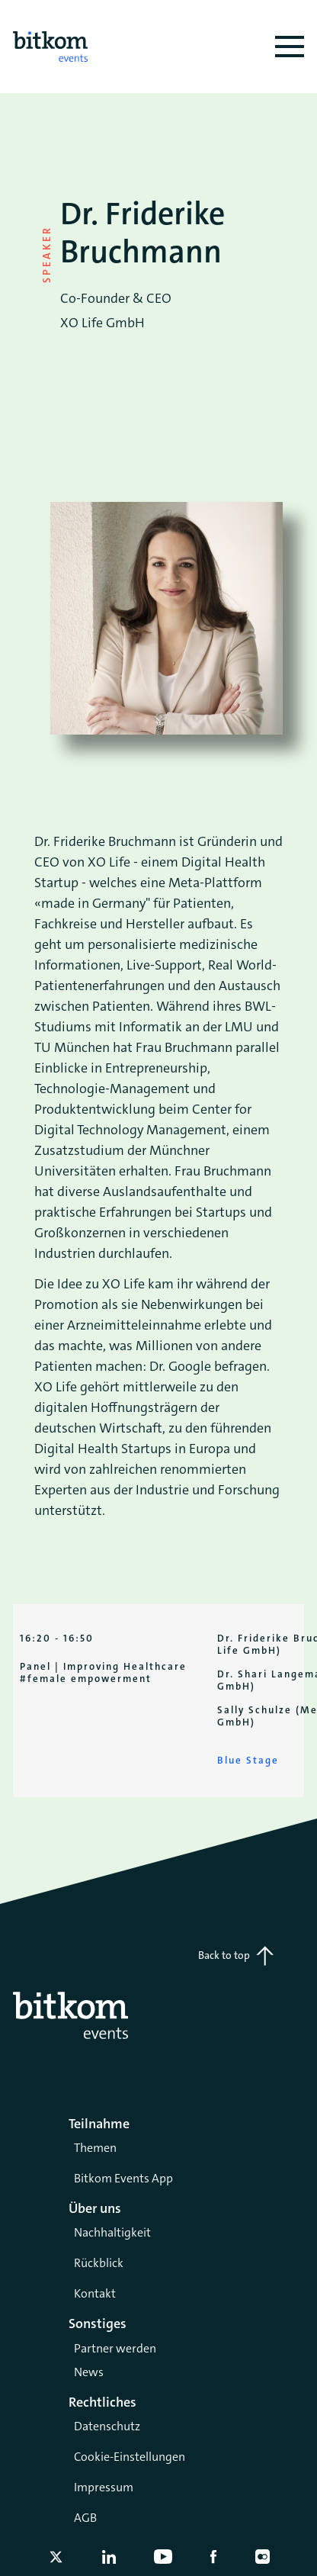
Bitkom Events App (123, 2178)
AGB (85, 2518)
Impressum (103, 2487)
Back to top (236, 1956)
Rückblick (98, 2263)
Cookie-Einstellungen (129, 2457)
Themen (95, 2148)
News (89, 2372)
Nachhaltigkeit (112, 2232)
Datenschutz (107, 2426)
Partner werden (115, 2348)
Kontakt (95, 2293)
